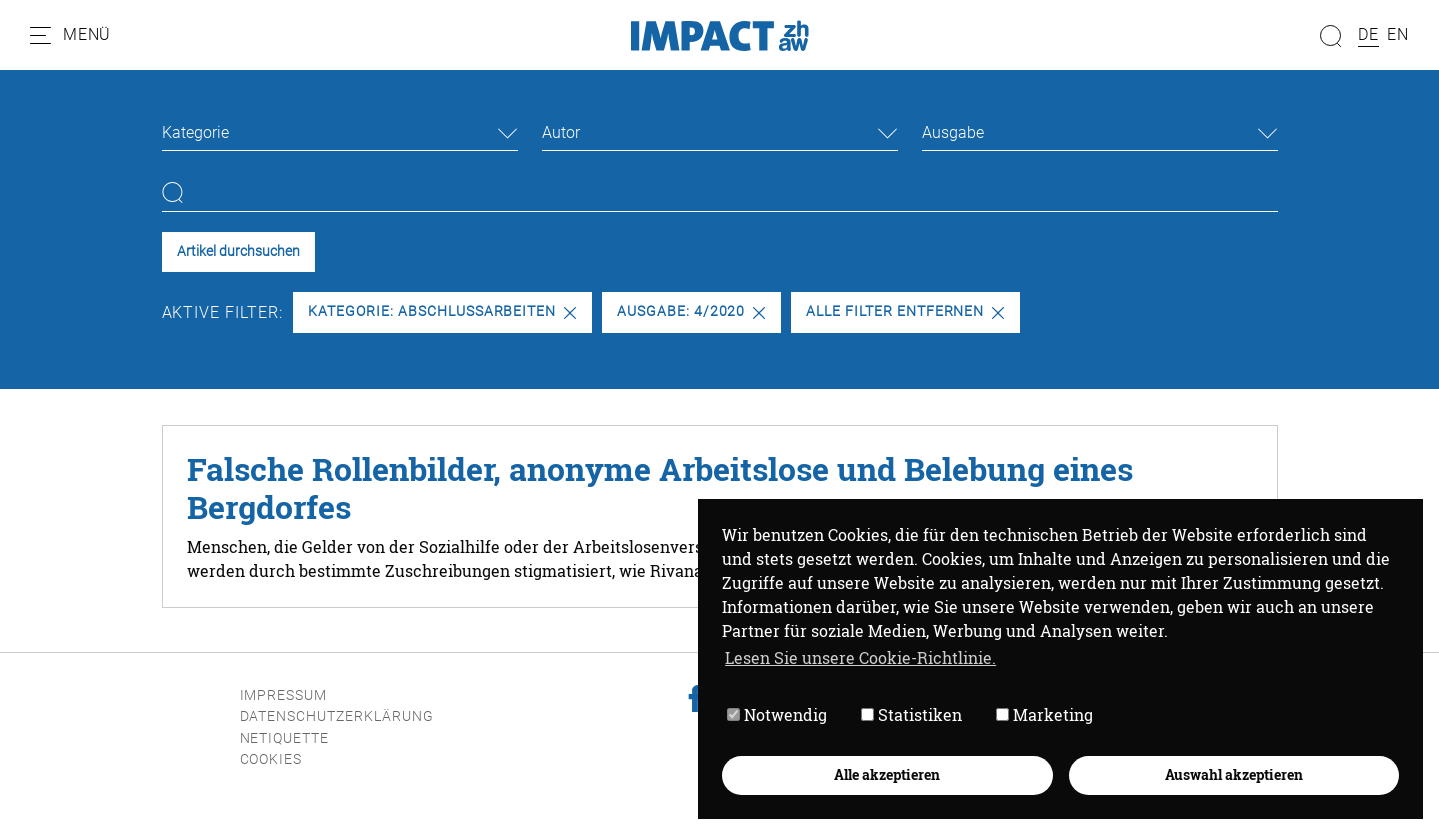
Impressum (284, 695)
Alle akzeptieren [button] (887, 774)
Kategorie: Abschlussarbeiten (442, 311)
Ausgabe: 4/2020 (691, 311)
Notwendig (777, 714)
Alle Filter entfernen (905, 311)
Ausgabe (953, 132)
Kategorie (195, 132)
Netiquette (285, 738)
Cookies (271, 759)
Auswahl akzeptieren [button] (1234, 774)
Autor (561, 132)
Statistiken (911, 714)
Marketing (1044, 714)
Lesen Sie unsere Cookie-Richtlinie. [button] (860, 657)
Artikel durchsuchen (238, 251)
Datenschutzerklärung (337, 716)
